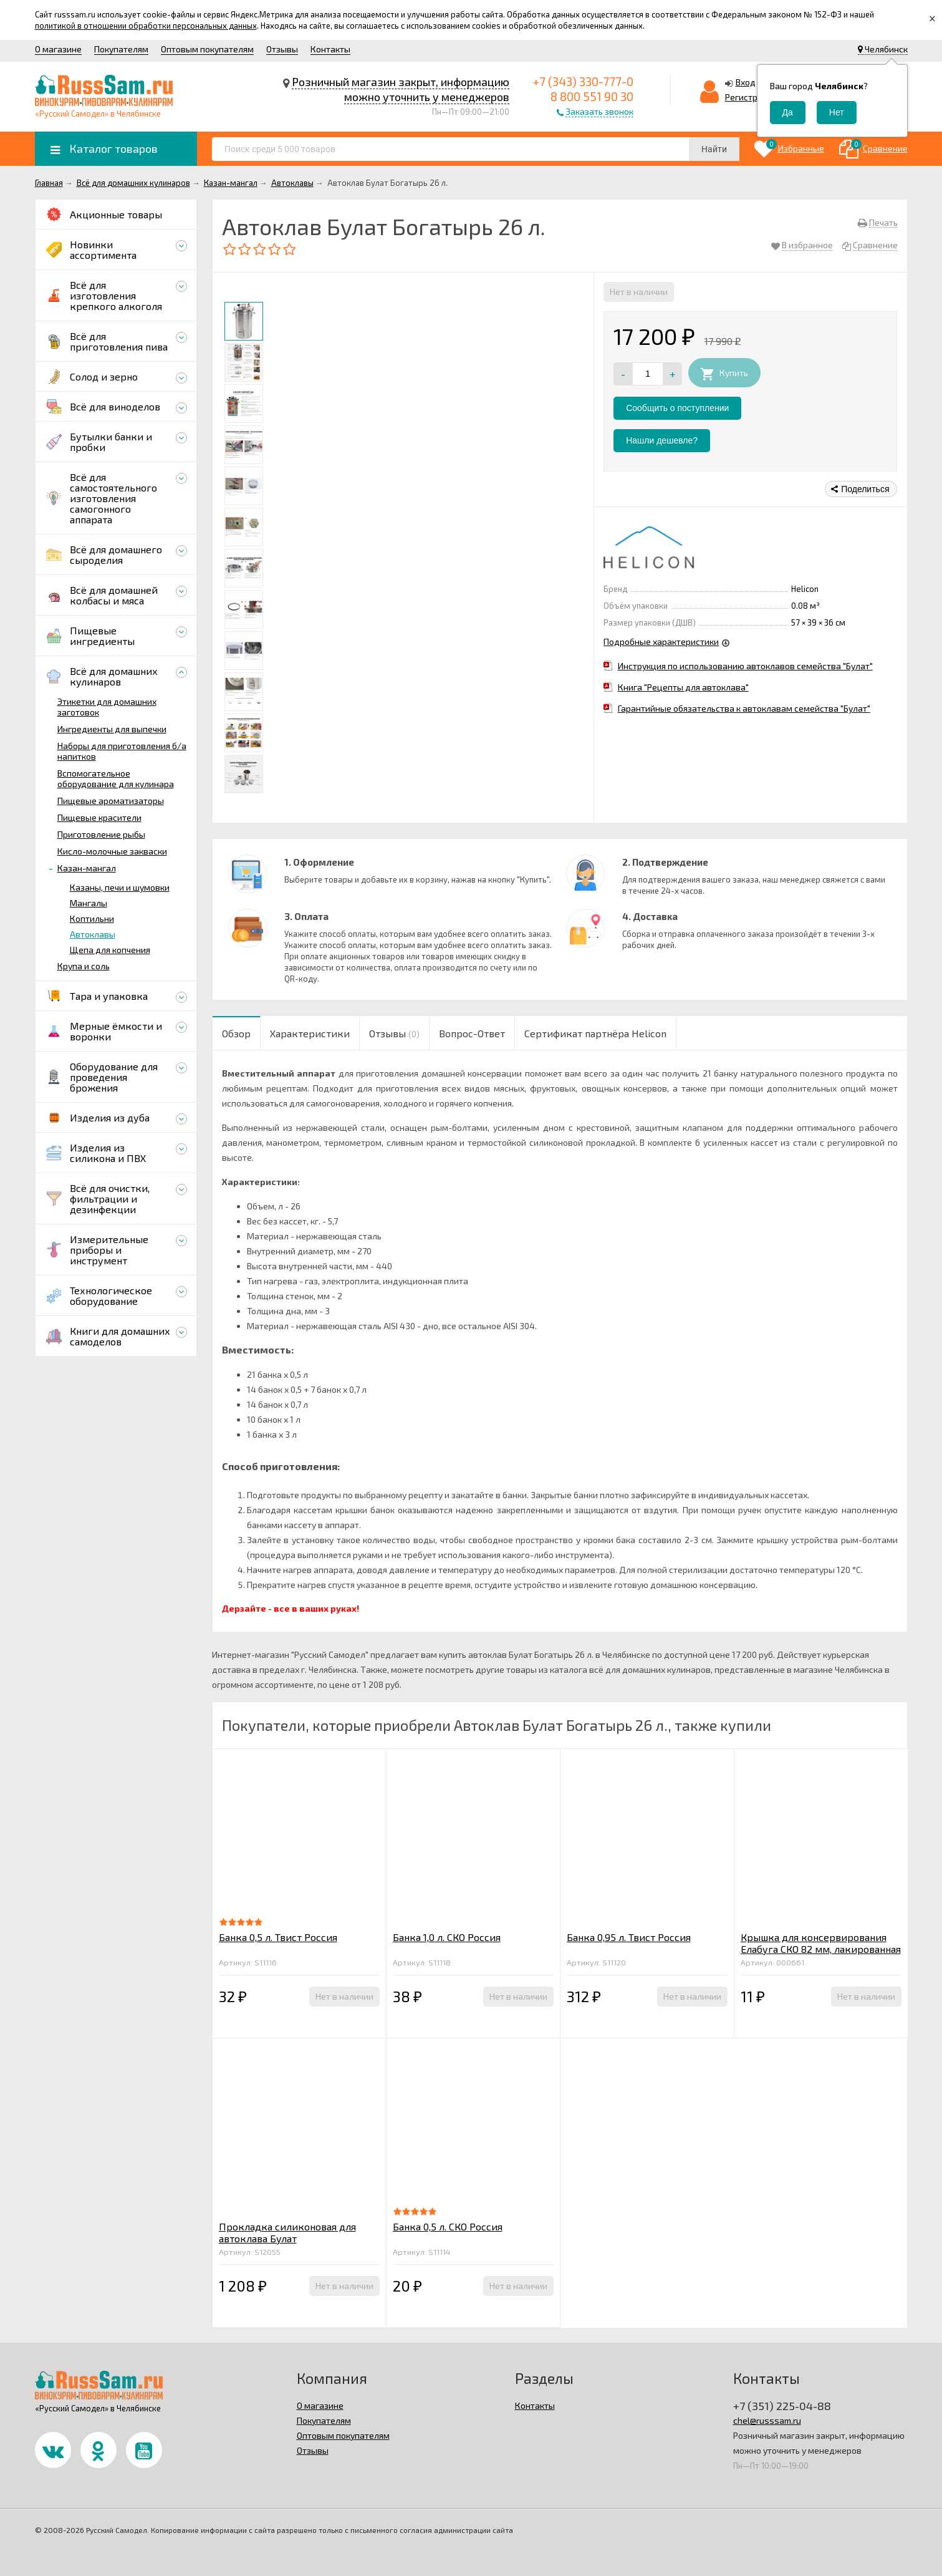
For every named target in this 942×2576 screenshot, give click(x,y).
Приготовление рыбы (101, 834)
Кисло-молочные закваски (112, 851)
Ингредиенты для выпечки (111, 729)
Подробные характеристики (661, 641)
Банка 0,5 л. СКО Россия (447, 2226)
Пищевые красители (99, 817)
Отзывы (282, 49)
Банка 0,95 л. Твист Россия (629, 1937)
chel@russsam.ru (767, 2420)
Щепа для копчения (110, 949)
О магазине (58, 49)
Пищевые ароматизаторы (110, 800)
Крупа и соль (83, 966)
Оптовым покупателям (207, 49)
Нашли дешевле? (662, 440)
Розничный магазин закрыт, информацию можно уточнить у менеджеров (400, 89)
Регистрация (751, 97)
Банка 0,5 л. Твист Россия (278, 1937)
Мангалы (88, 903)
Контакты (330, 49)
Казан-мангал (86, 868)
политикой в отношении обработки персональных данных (146, 26)
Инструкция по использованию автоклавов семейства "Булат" (745, 666)
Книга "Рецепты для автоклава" (683, 687)
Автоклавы (92, 934)
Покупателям (121, 49)
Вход (746, 82)
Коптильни (92, 918)
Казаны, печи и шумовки (120, 887)
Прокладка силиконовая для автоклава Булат (287, 2232)
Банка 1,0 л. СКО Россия (447, 1937)
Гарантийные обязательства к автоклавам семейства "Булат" (744, 708)
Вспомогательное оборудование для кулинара (115, 778)
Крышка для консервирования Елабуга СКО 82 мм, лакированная (821, 1943)
